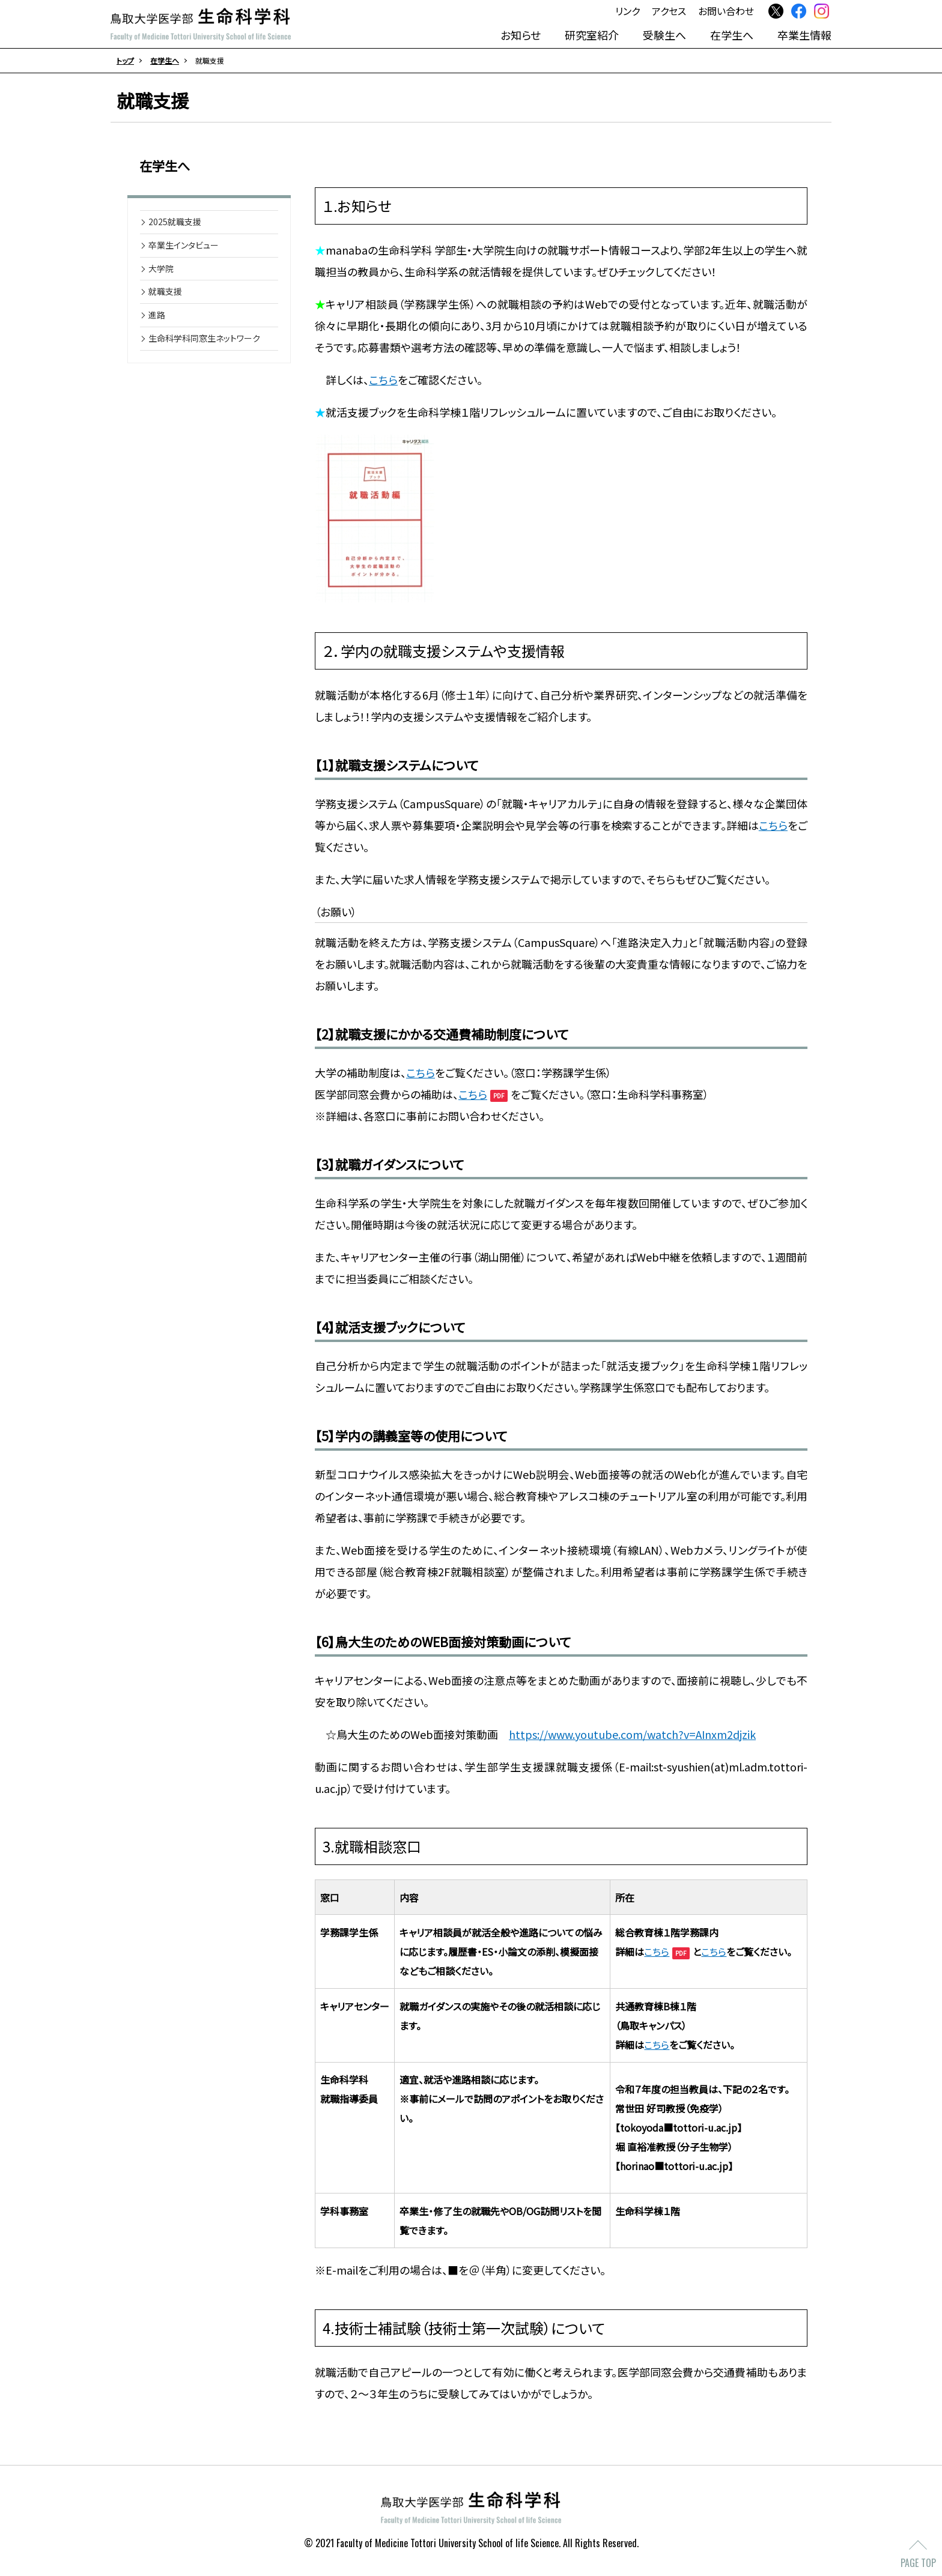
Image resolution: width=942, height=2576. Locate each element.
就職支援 (165, 294)
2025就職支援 (174, 224)
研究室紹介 (592, 34)
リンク (627, 11)
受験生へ (664, 34)
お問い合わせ (726, 11)
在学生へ (731, 34)
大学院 (161, 271)
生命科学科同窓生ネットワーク (204, 340)
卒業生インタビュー (183, 247)
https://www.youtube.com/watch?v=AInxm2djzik (632, 1736)
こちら (383, 382)
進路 (156, 317)
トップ (125, 60)
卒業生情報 (804, 34)
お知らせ (520, 34)
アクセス (669, 11)
